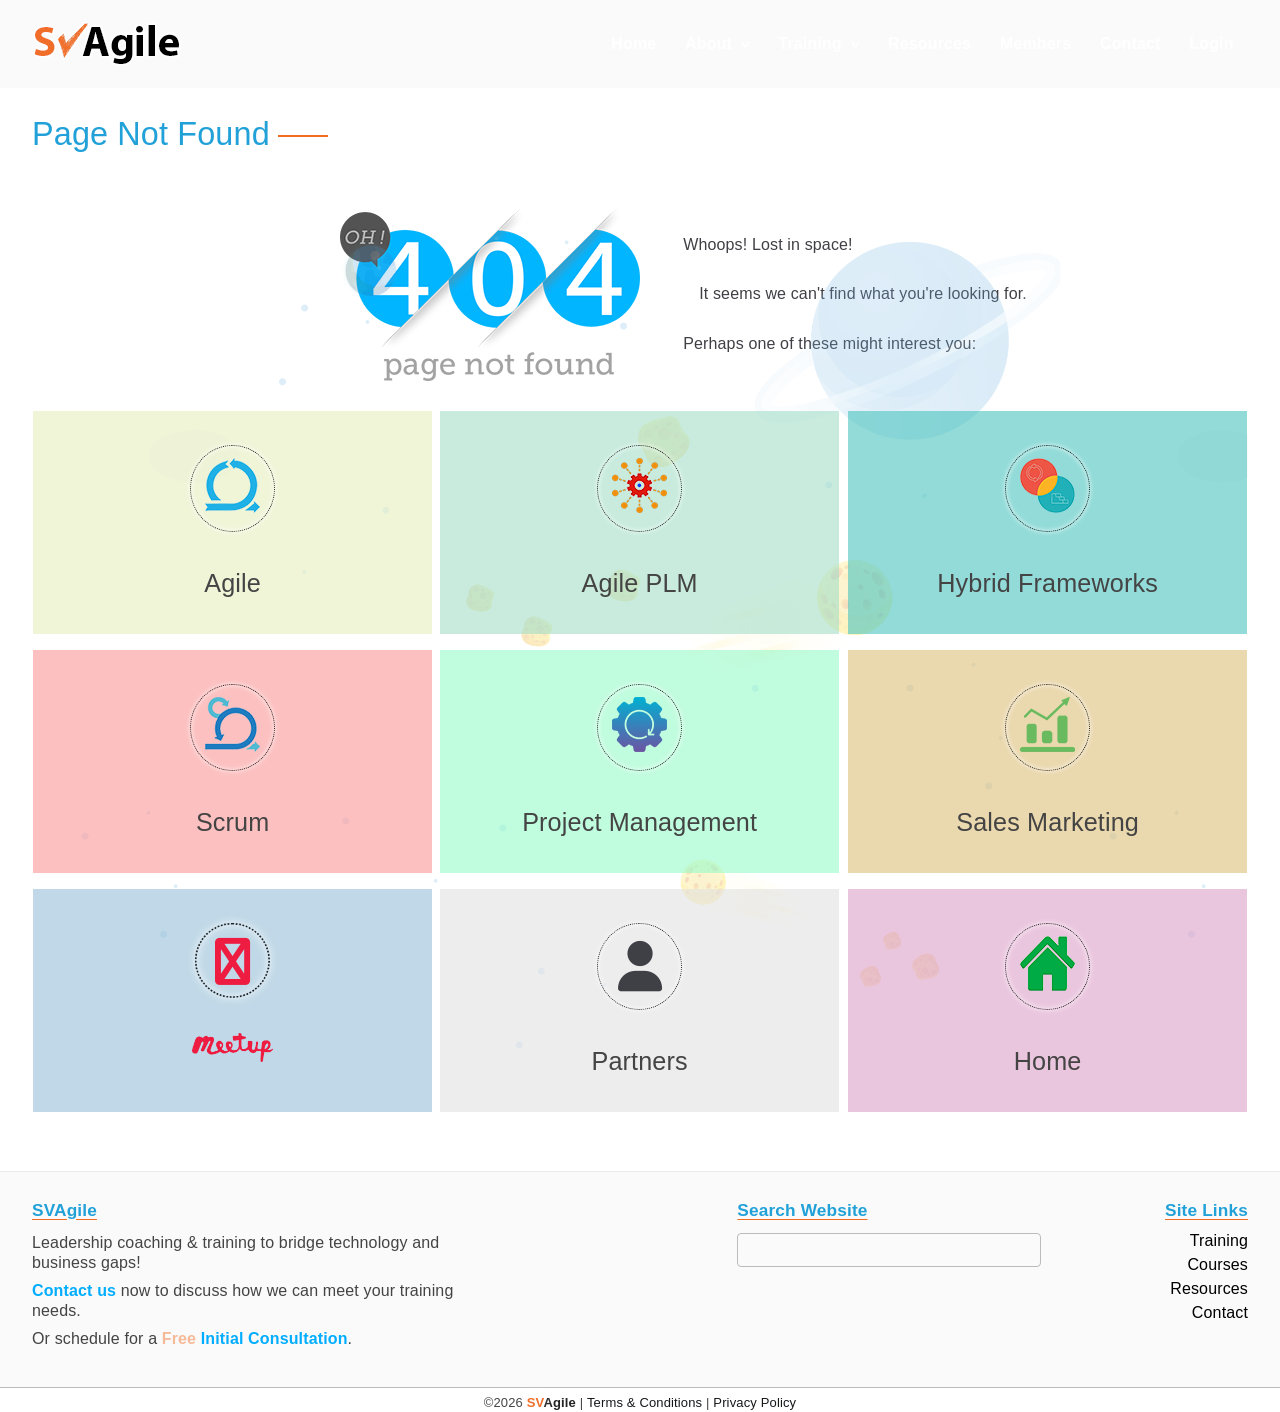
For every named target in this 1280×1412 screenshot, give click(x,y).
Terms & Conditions (644, 1402)
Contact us (74, 1290)
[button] (107, 44)
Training (809, 43)
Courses (1217, 1265)
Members (1035, 43)
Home (633, 43)
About (708, 43)
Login (1211, 43)
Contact (1130, 43)
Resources (929, 43)
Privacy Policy (754, 1402)
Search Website (802, 1210)
